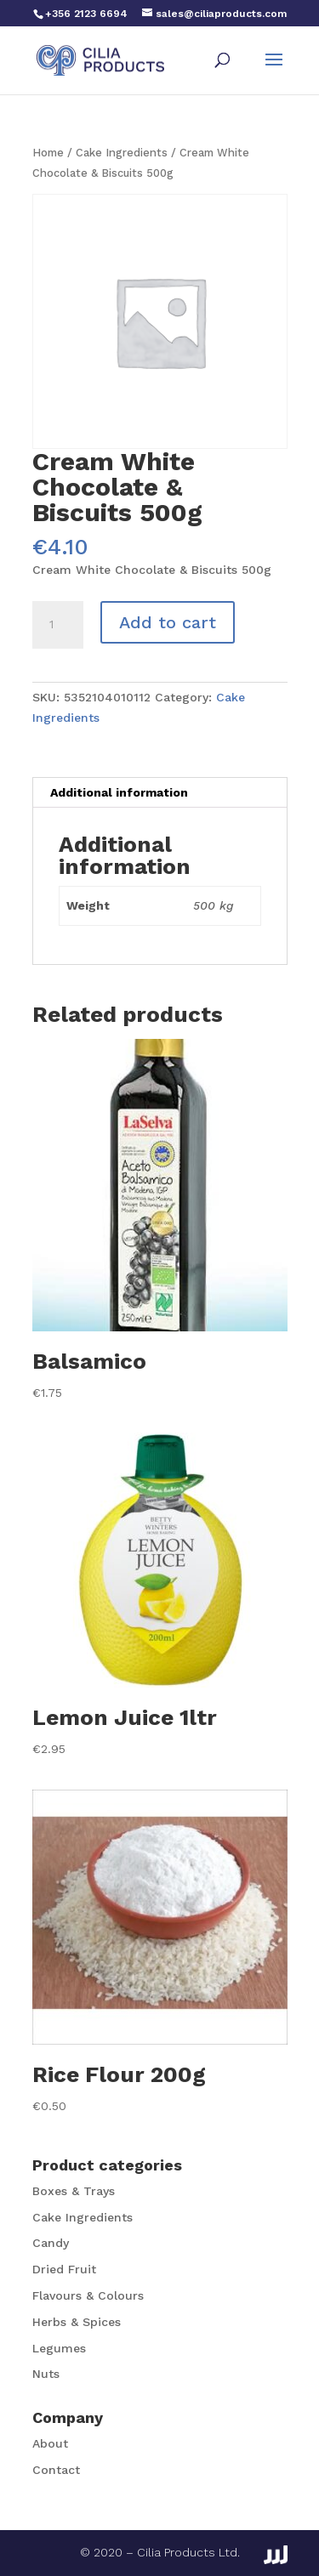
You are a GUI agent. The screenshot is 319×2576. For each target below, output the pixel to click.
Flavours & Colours (88, 2295)
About (50, 2443)
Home (48, 152)
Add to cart (167, 622)
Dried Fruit (64, 2269)
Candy (50, 2243)
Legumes (59, 2348)
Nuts (46, 2373)
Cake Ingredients (122, 152)
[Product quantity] (57, 625)
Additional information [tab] (119, 792)
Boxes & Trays (73, 2191)
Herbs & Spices (76, 2322)
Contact (56, 2470)
